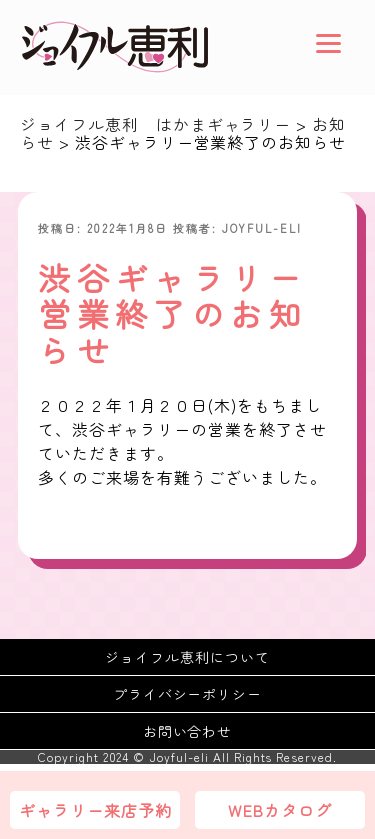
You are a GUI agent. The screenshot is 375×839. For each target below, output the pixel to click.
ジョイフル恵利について (187, 657)
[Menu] (328, 42)
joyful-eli (262, 228)
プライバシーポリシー (188, 694)
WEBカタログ (280, 810)
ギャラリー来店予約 (95, 810)
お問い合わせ (188, 731)
